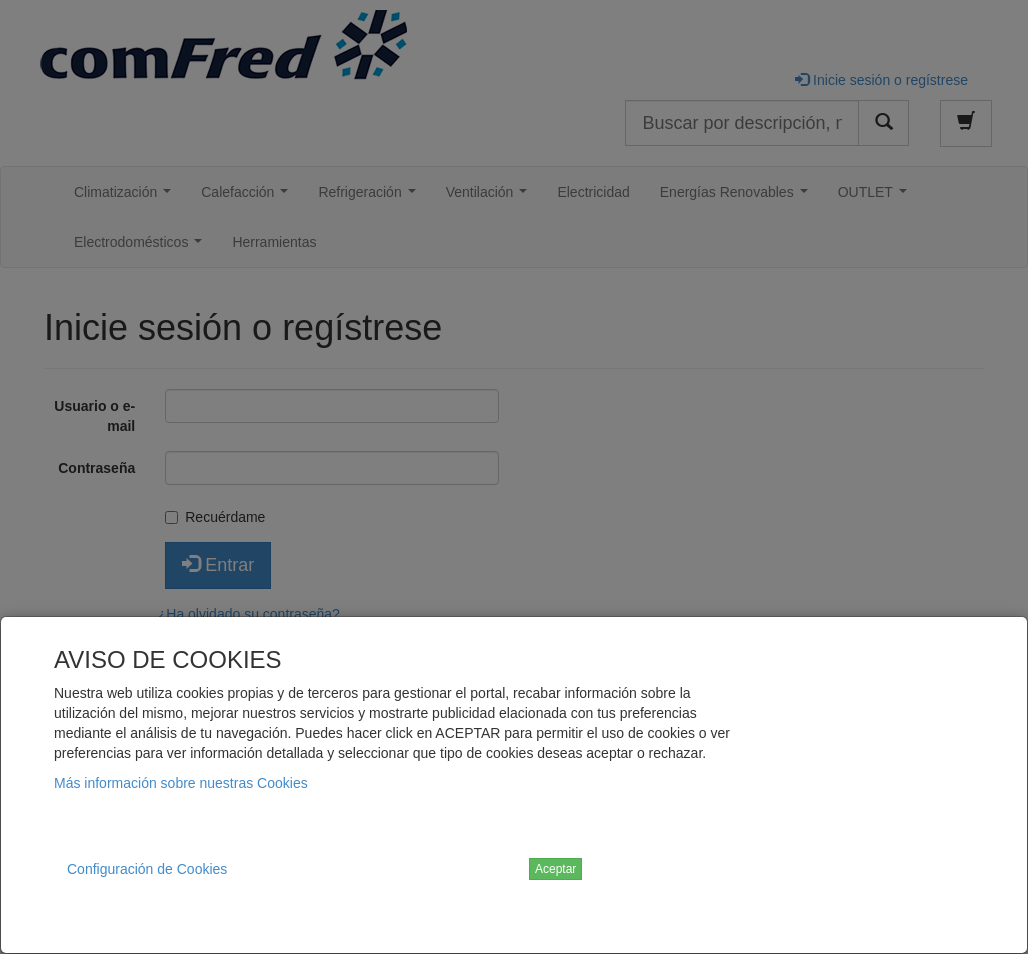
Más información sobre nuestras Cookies (181, 783)
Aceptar (555, 869)
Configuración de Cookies (147, 869)
